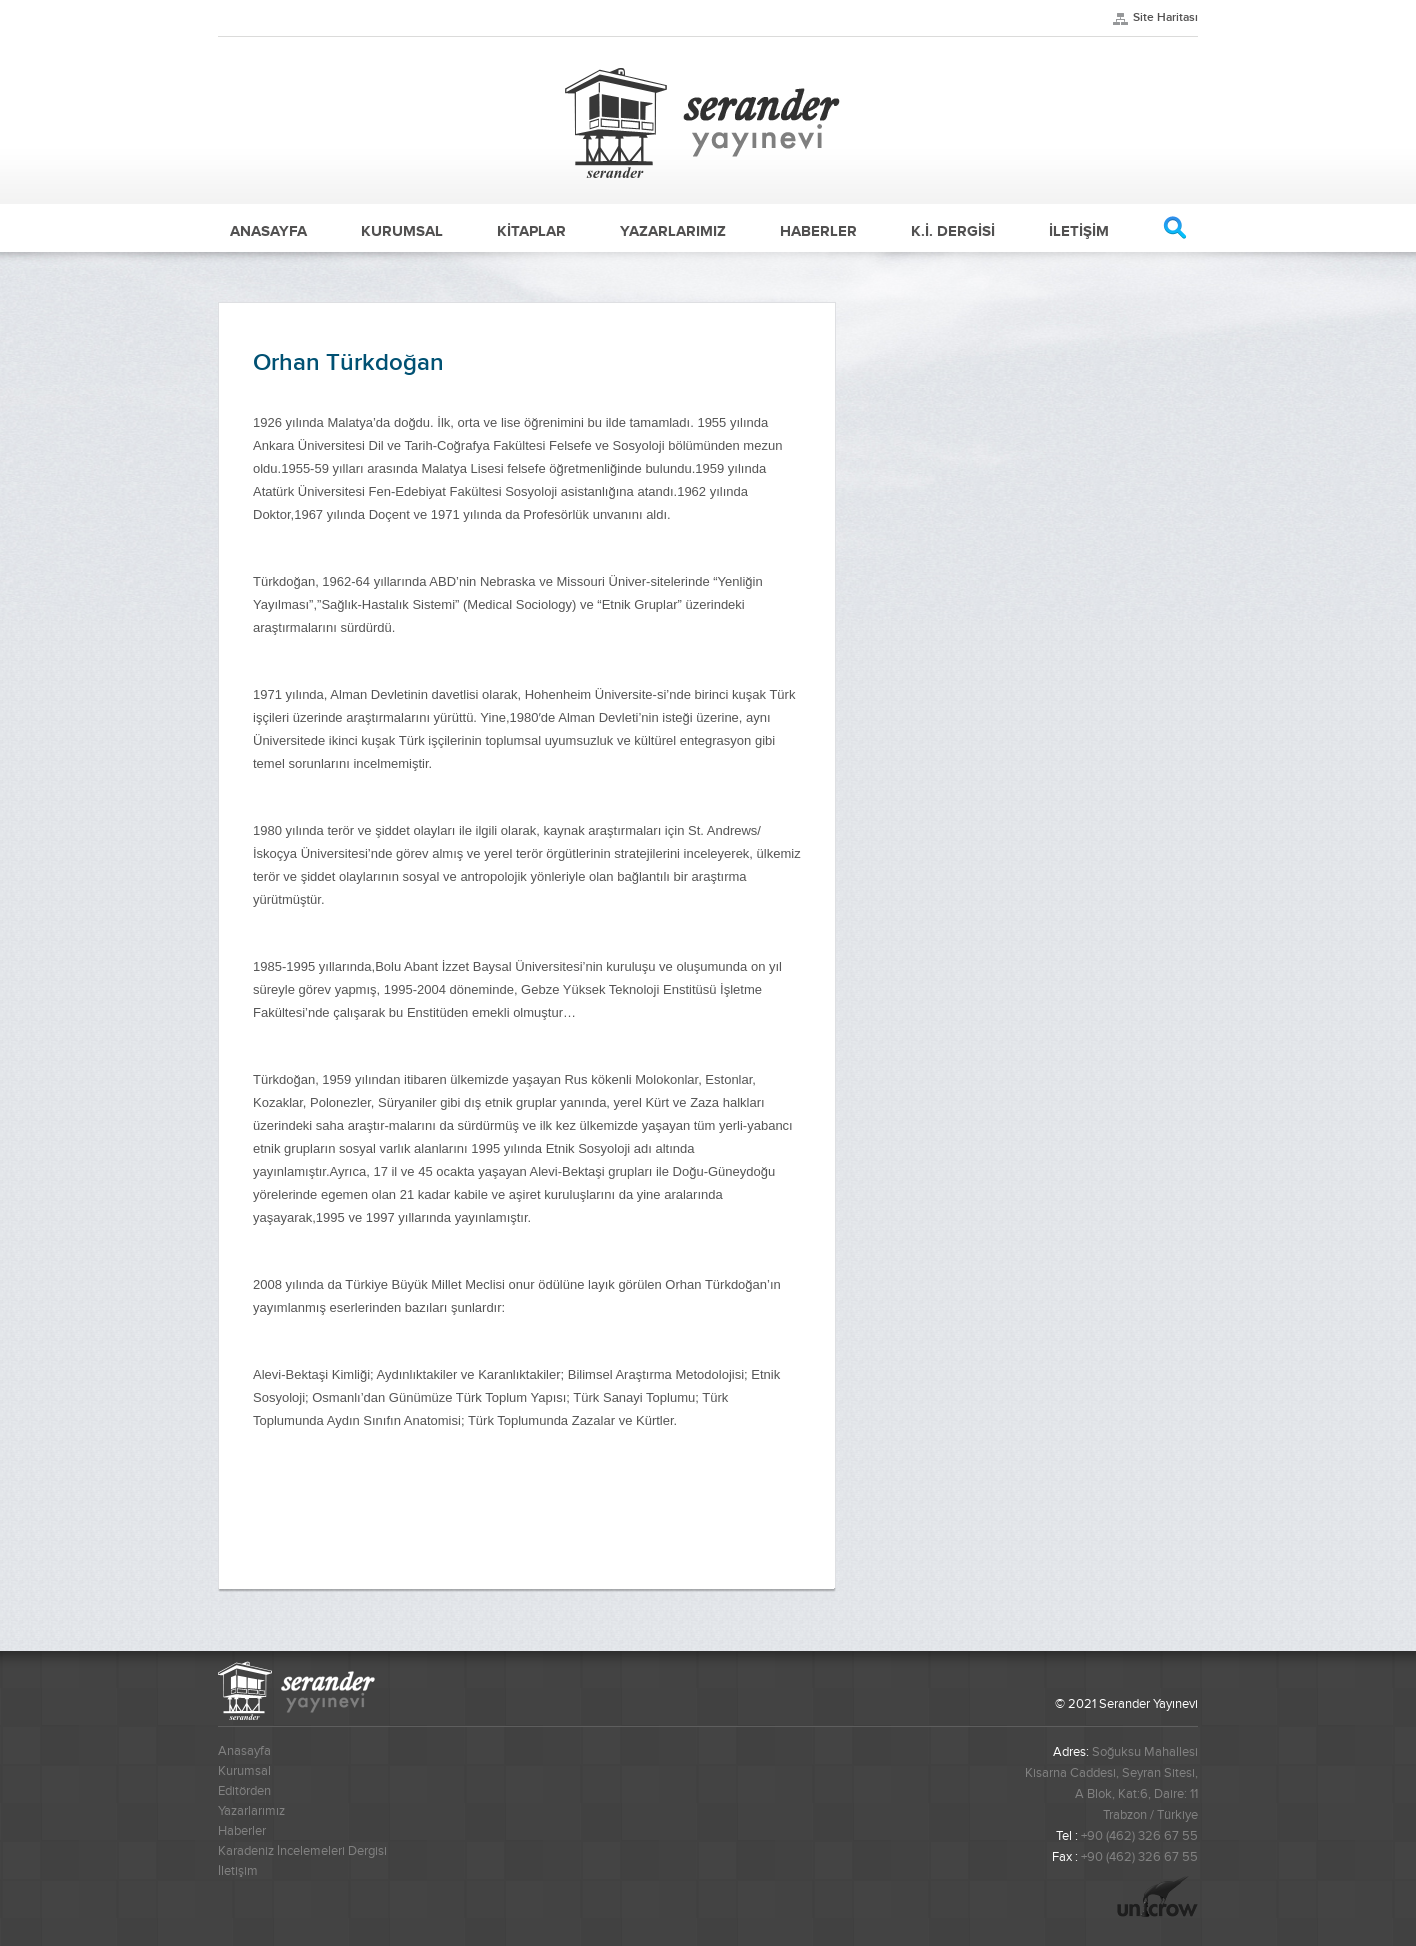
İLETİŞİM (1079, 231)
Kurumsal (244, 1771)
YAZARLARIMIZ (673, 231)
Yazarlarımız (251, 1811)
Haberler (242, 1831)
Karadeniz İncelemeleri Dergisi (302, 1851)
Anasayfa (244, 1751)
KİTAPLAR (531, 231)
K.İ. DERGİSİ (953, 231)
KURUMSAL (402, 231)
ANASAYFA (268, 231)
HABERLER (818, 231)
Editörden (244, 1791)
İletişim (238, 1871)
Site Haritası (1165, 17)
